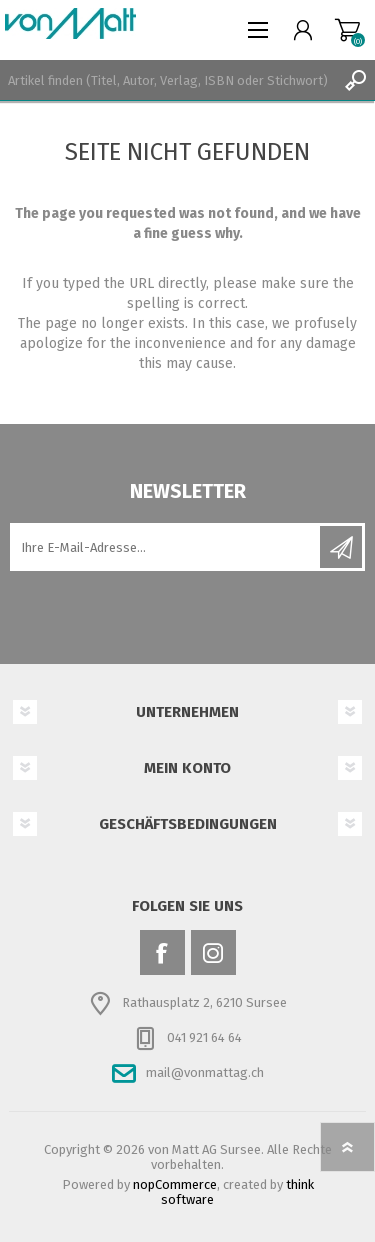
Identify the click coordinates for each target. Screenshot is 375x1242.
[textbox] (167, 80)
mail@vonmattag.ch (205, 1072)
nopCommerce (175, 1184)
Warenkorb (347, 30)
